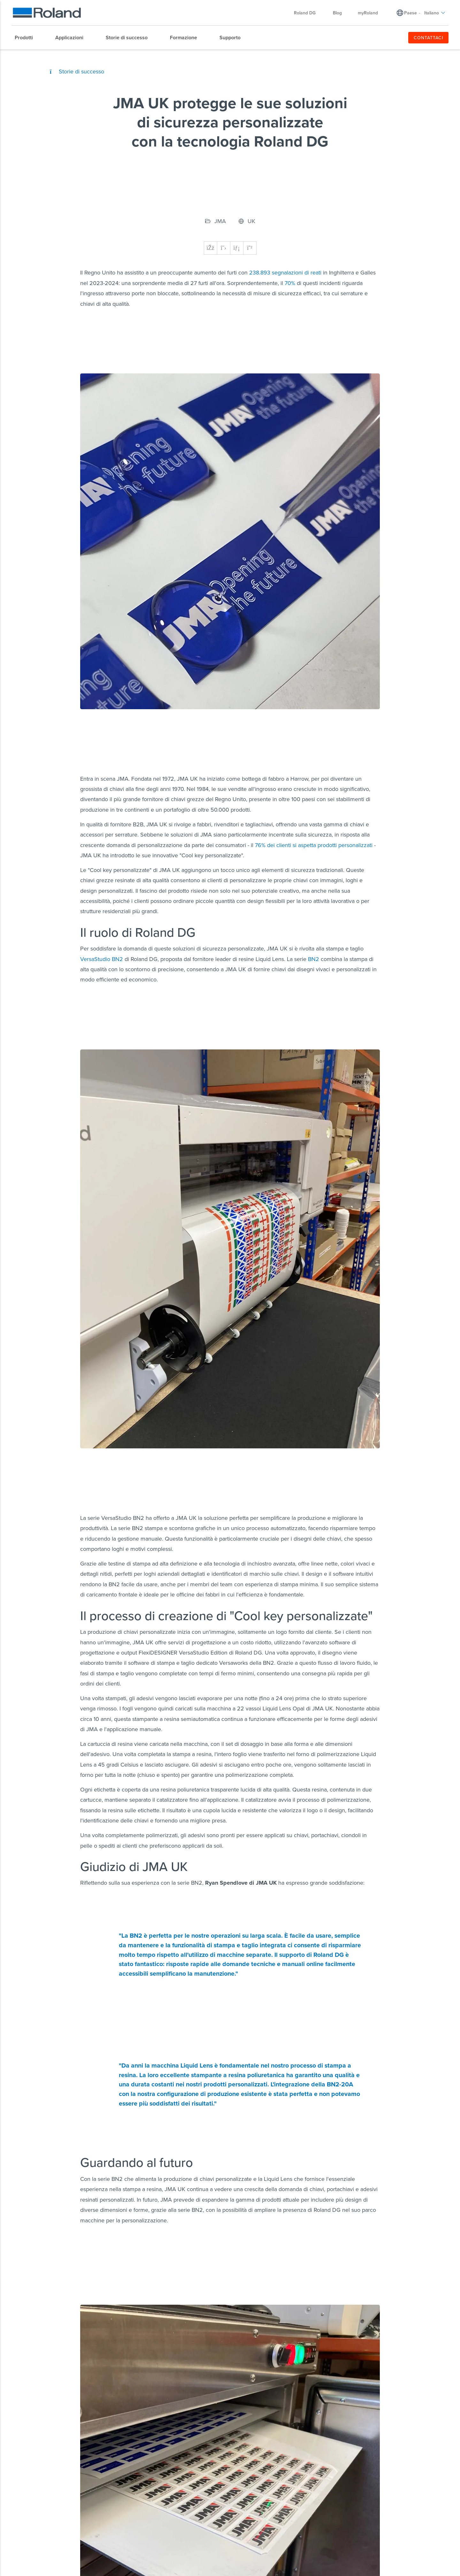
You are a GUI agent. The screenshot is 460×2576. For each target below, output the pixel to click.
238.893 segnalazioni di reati (285, 272)
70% (290, 283)
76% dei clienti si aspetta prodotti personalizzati (313, 845)
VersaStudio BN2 (101, 959)
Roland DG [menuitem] (308, 13)
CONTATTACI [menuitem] (428, 37)
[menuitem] (27, 37)
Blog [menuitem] (337, 13)
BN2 (312, 959)
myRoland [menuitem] (368, 13)
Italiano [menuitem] (434, 13)
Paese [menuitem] (410, 13)
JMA (220, 221)
